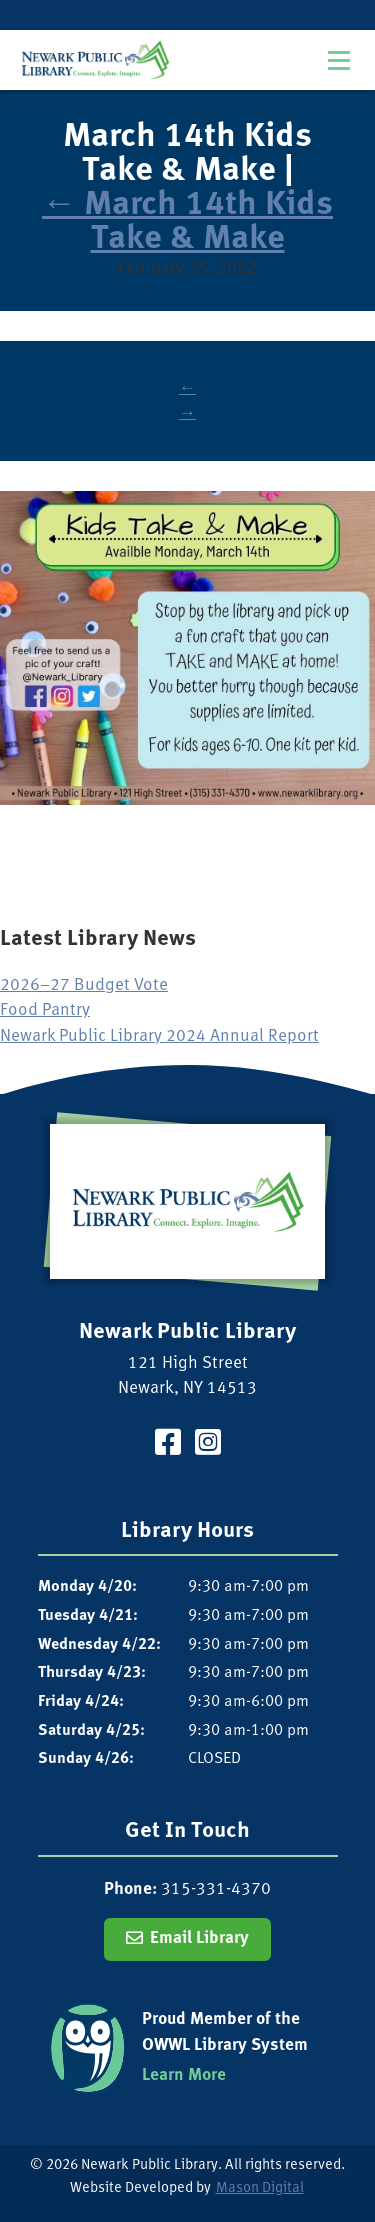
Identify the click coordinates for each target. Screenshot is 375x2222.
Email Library (199, 1938)
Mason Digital (260, 2188)
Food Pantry (45, 1010)
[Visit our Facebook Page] (168, 1445)
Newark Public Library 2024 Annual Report (159, 1036)
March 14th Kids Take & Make (187, 222)
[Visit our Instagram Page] (208, 1445)
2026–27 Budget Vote (84, 985)
